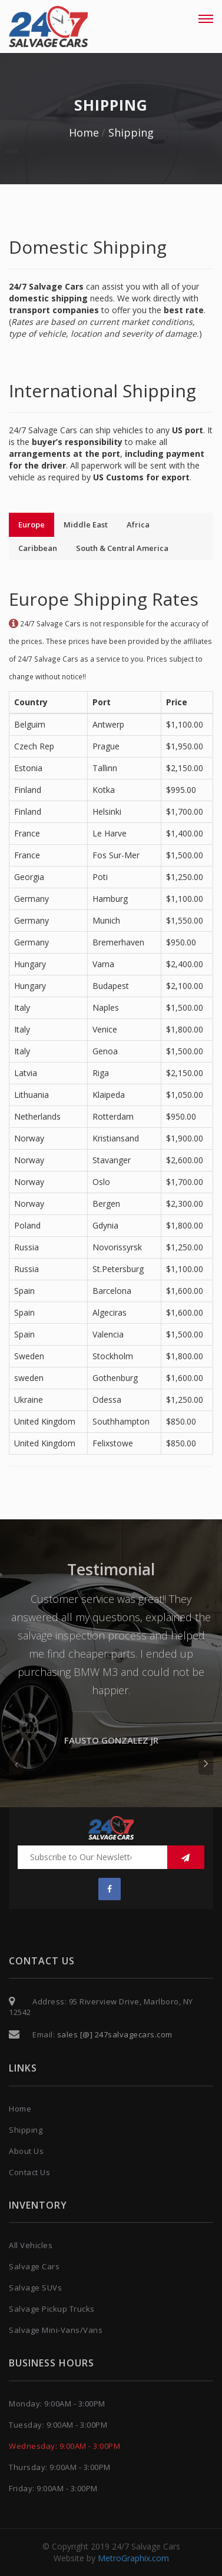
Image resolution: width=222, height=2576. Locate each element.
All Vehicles (30, 2245)
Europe (31, 524)
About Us (26, 2151)
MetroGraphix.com (133, 2558)
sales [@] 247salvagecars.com (114, 2034)
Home (84, 132)
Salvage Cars (34, 2266)
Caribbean (37, 548)
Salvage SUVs (35, 2287)
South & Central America (122, 548)
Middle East (86, 524)
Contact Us (29, 2172)
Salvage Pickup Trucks (52, 2308)
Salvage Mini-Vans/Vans (55, 2330)
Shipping (131, 132)
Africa (138, 524)
